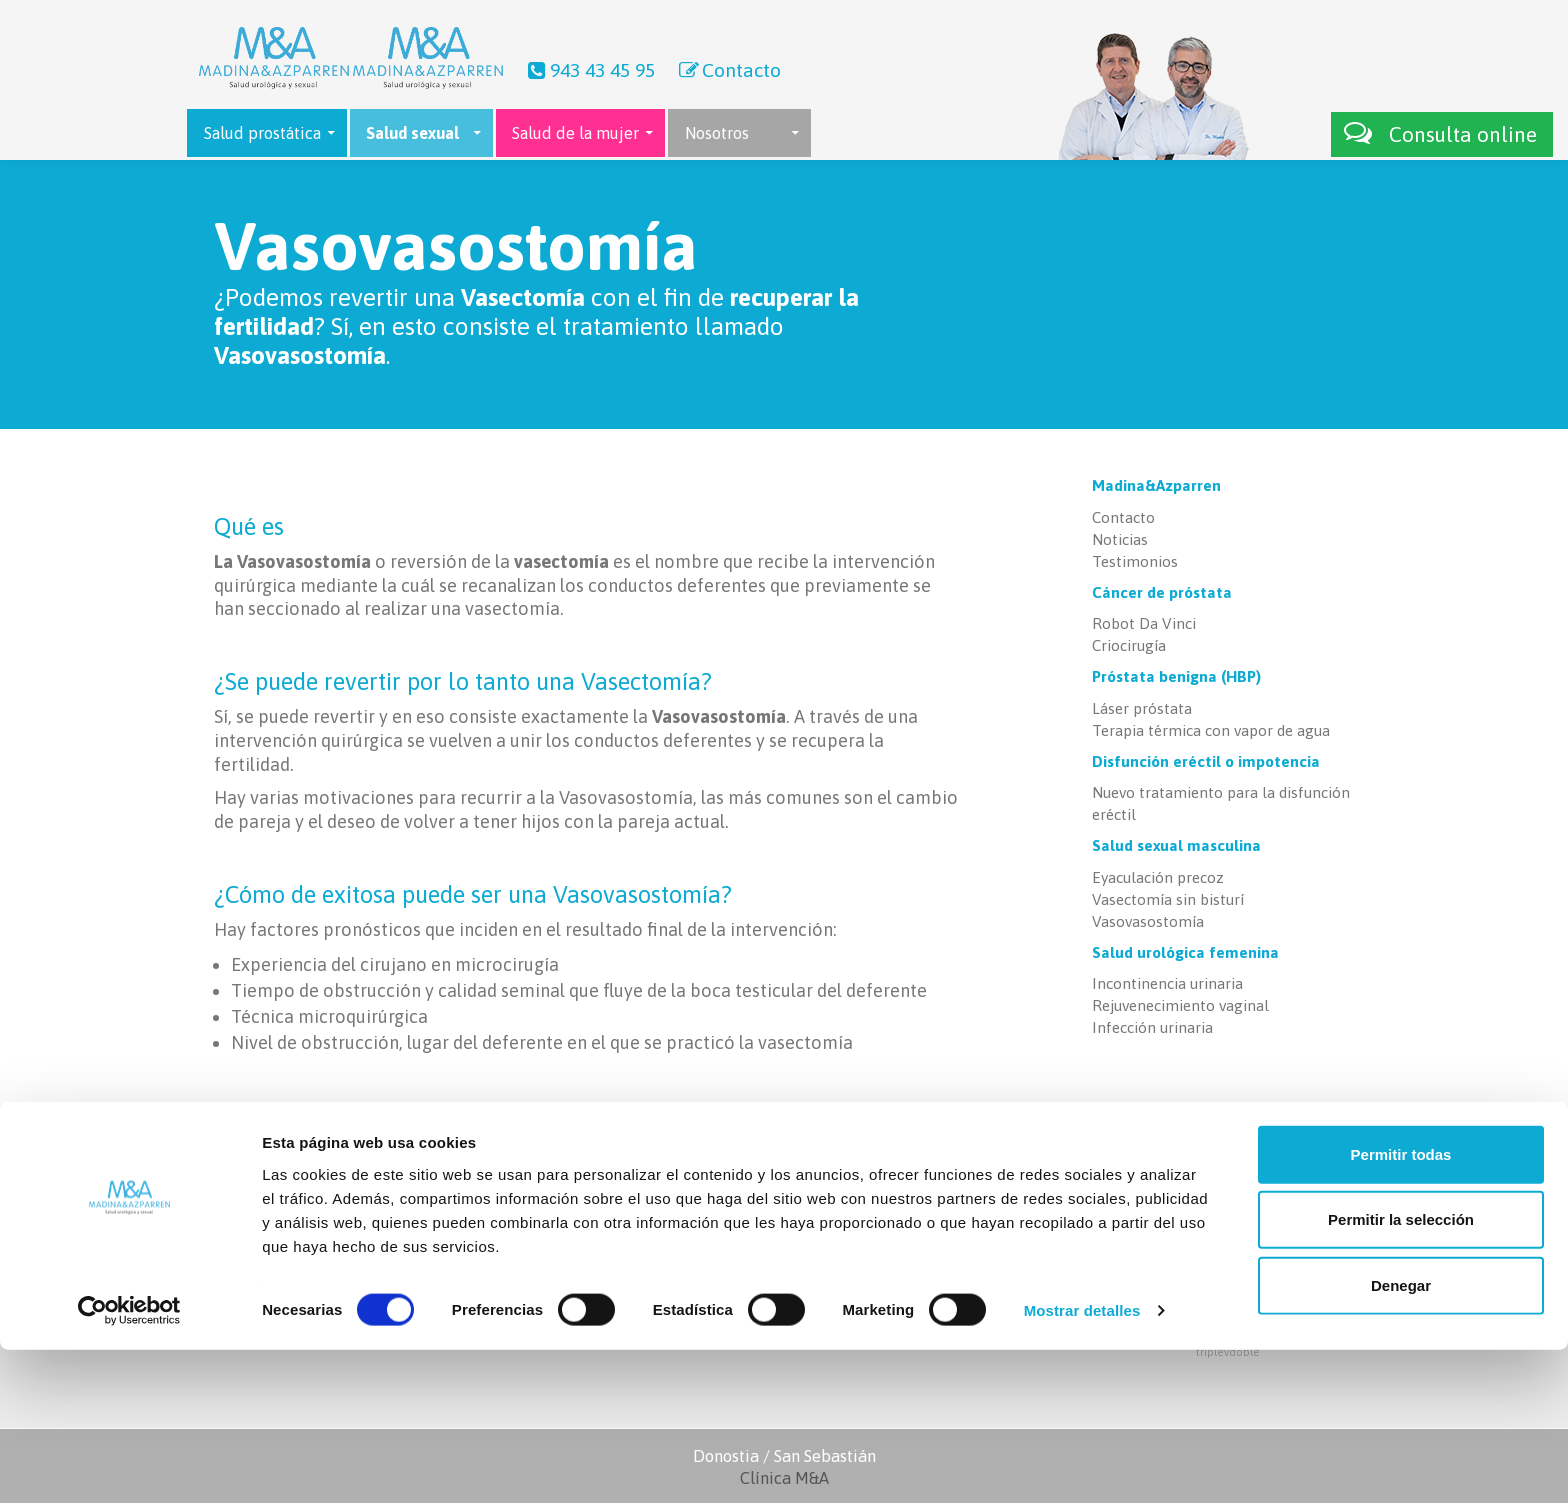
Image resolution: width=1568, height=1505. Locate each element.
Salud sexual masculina (1176, 848)
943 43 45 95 (589, 70)
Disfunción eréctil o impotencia (1206, 763)
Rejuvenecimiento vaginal (1180, 1007)
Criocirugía (1129, 648)
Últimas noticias (856, 1215)
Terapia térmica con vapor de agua (1211, 732)
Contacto (728, 70)
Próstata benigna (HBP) (1176, 679)
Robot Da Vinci (1144, 626)
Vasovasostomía (1148, 923)
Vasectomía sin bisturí (1168, 901)
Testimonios (1135, 563)
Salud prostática (262, 133)
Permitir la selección (1401, 1374)
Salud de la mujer (575, 133)
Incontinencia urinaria (1167, 985)
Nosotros (717, 133)
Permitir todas (1401, 1308)
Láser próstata (1142, 710)
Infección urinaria (1152, 1029)
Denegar (1401, 1439)
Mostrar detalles (1082, 1465)
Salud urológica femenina (1185, 954)
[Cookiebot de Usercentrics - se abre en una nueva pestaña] (129, 1466)
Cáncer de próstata (1162, 594)
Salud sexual (412, 133)
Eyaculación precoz (1158, 879)
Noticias (1120, 541)
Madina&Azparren (1156, 488)
